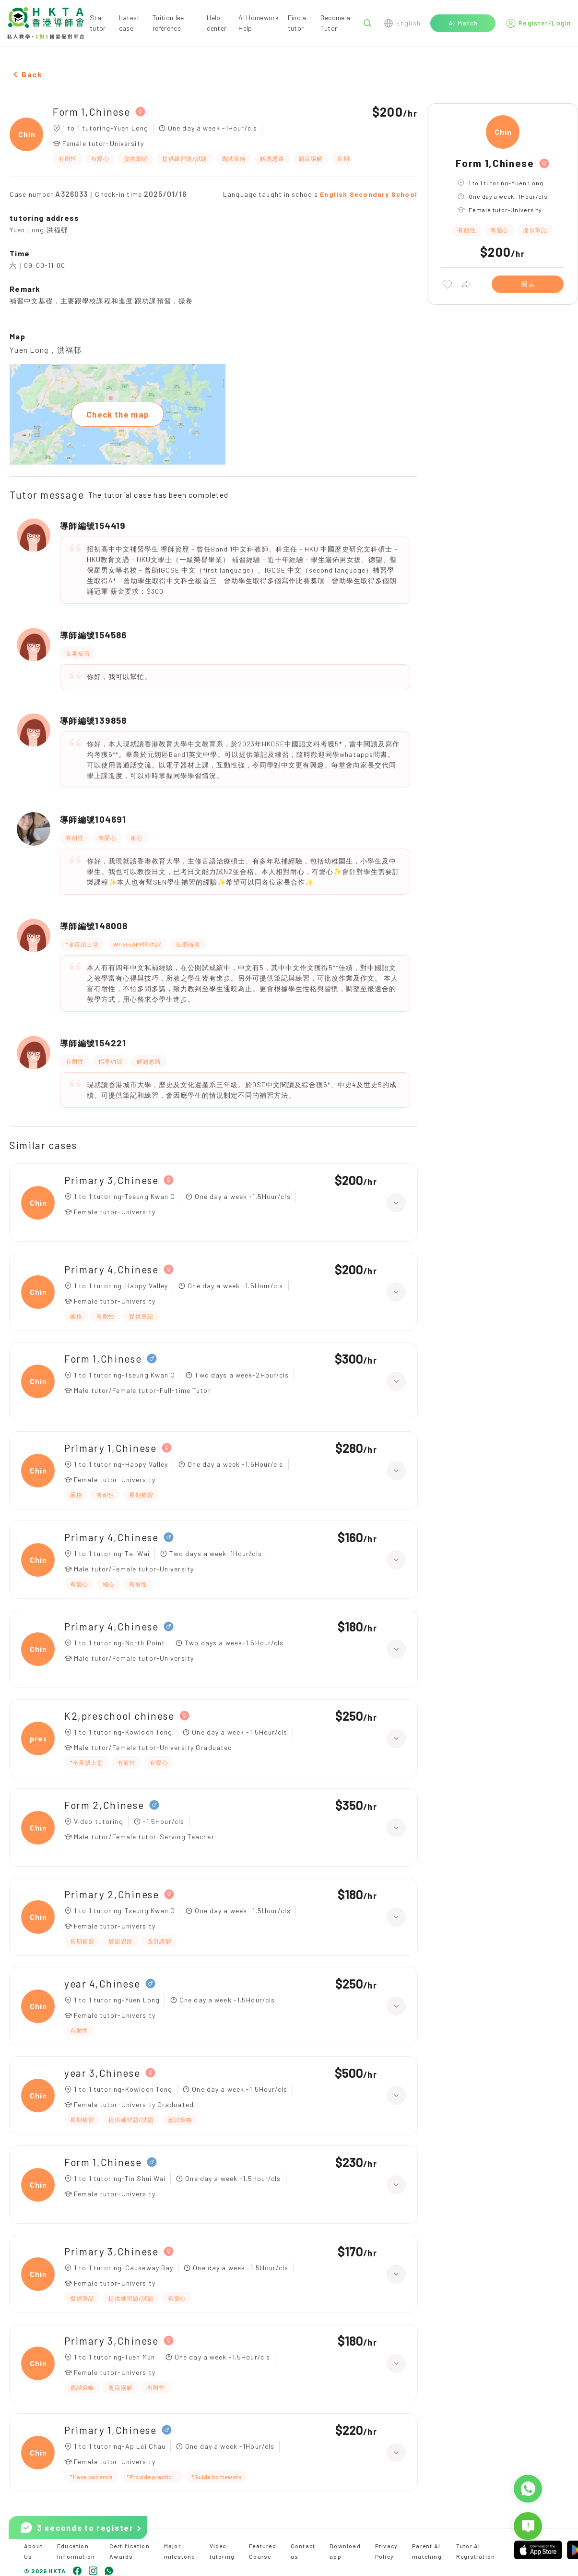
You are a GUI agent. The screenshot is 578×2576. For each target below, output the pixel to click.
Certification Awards (129, 2551)
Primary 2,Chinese (111, 1894)
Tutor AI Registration (475, 2551)
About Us (33, 2551)
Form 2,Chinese (104, 1805)
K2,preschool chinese (119, 1716)
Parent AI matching (427, 2551)
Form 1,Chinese (91, 112)
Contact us (303, 2551)
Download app (345, 2551)
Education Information (76, 2551)
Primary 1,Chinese (110, 1448)
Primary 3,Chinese (111, 1180)
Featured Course (262, 2551)
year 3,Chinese (102, 2073)
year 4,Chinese (102, 1983)
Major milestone (179, 2551)
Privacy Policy (386, 2551)
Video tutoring (222, 2551)
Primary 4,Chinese (111, 1269)
